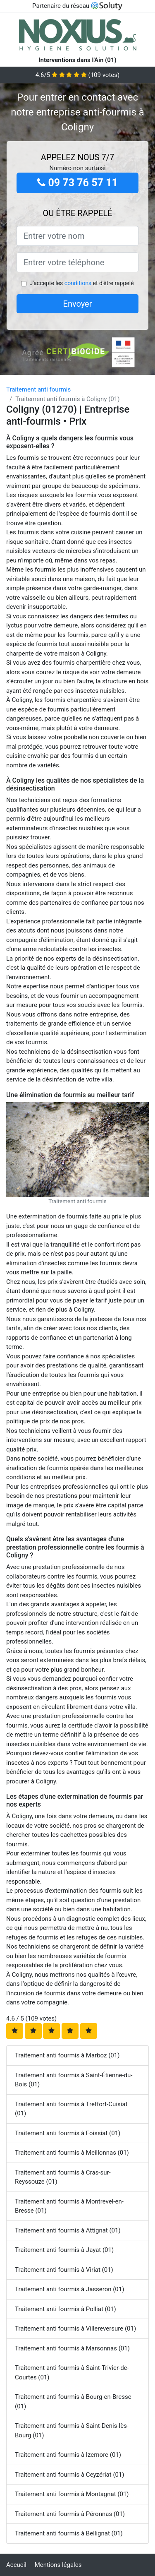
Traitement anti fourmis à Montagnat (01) (72, 2494)
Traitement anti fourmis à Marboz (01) (67, 2055)
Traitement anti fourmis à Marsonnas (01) (72, 2348)
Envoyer (77, 304)
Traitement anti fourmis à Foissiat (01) (67, 2133)
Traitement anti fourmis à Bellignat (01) (69, 2533)
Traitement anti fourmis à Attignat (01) (68, 2230)
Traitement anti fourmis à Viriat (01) (64, 2269)
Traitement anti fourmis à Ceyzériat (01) (69, 2474)
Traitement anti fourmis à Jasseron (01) (69, 2289)
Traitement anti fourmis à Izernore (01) (68, 2454)
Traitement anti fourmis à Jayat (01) (64, 2250)
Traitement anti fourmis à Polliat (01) (65, 2309)
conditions (77, 283)
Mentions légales (58, 2565)
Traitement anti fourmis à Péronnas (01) (70, 2514)
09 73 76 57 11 (77, 183)
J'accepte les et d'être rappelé (81, 283)
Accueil (16, 2565)
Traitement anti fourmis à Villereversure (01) (75, 2328)
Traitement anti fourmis (38, 389)
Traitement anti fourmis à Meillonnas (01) (72, 2152)
